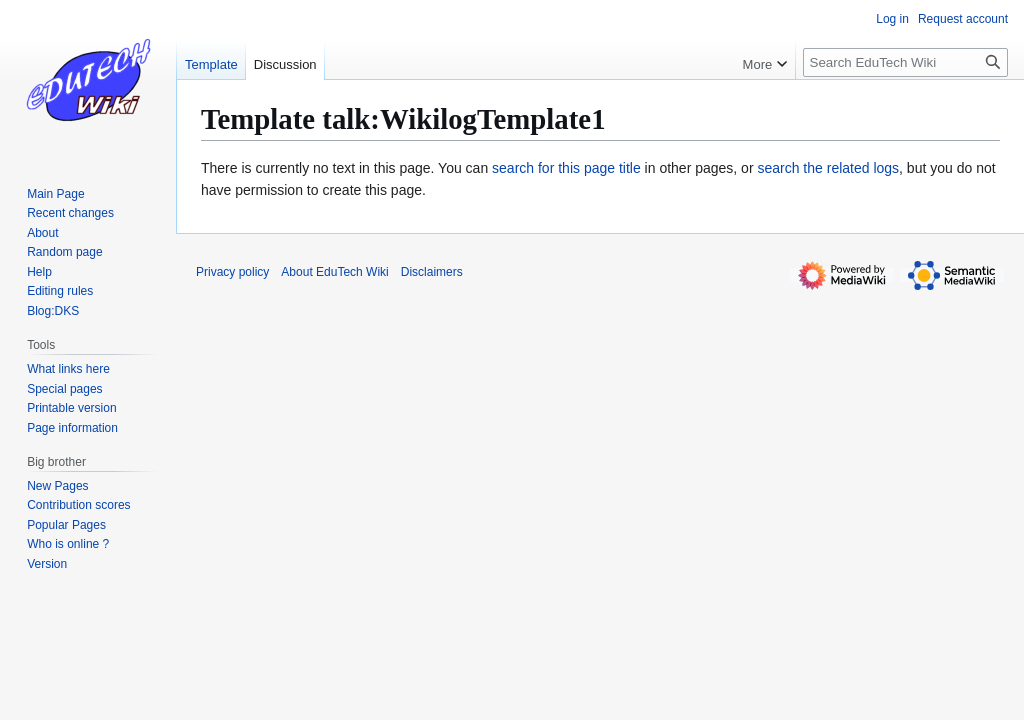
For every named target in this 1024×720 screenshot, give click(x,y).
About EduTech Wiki (334, 272)
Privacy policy (232, 272)
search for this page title (566, 168)
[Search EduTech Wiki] (905, 62)
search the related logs (828, 168)
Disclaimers (432, 272)
